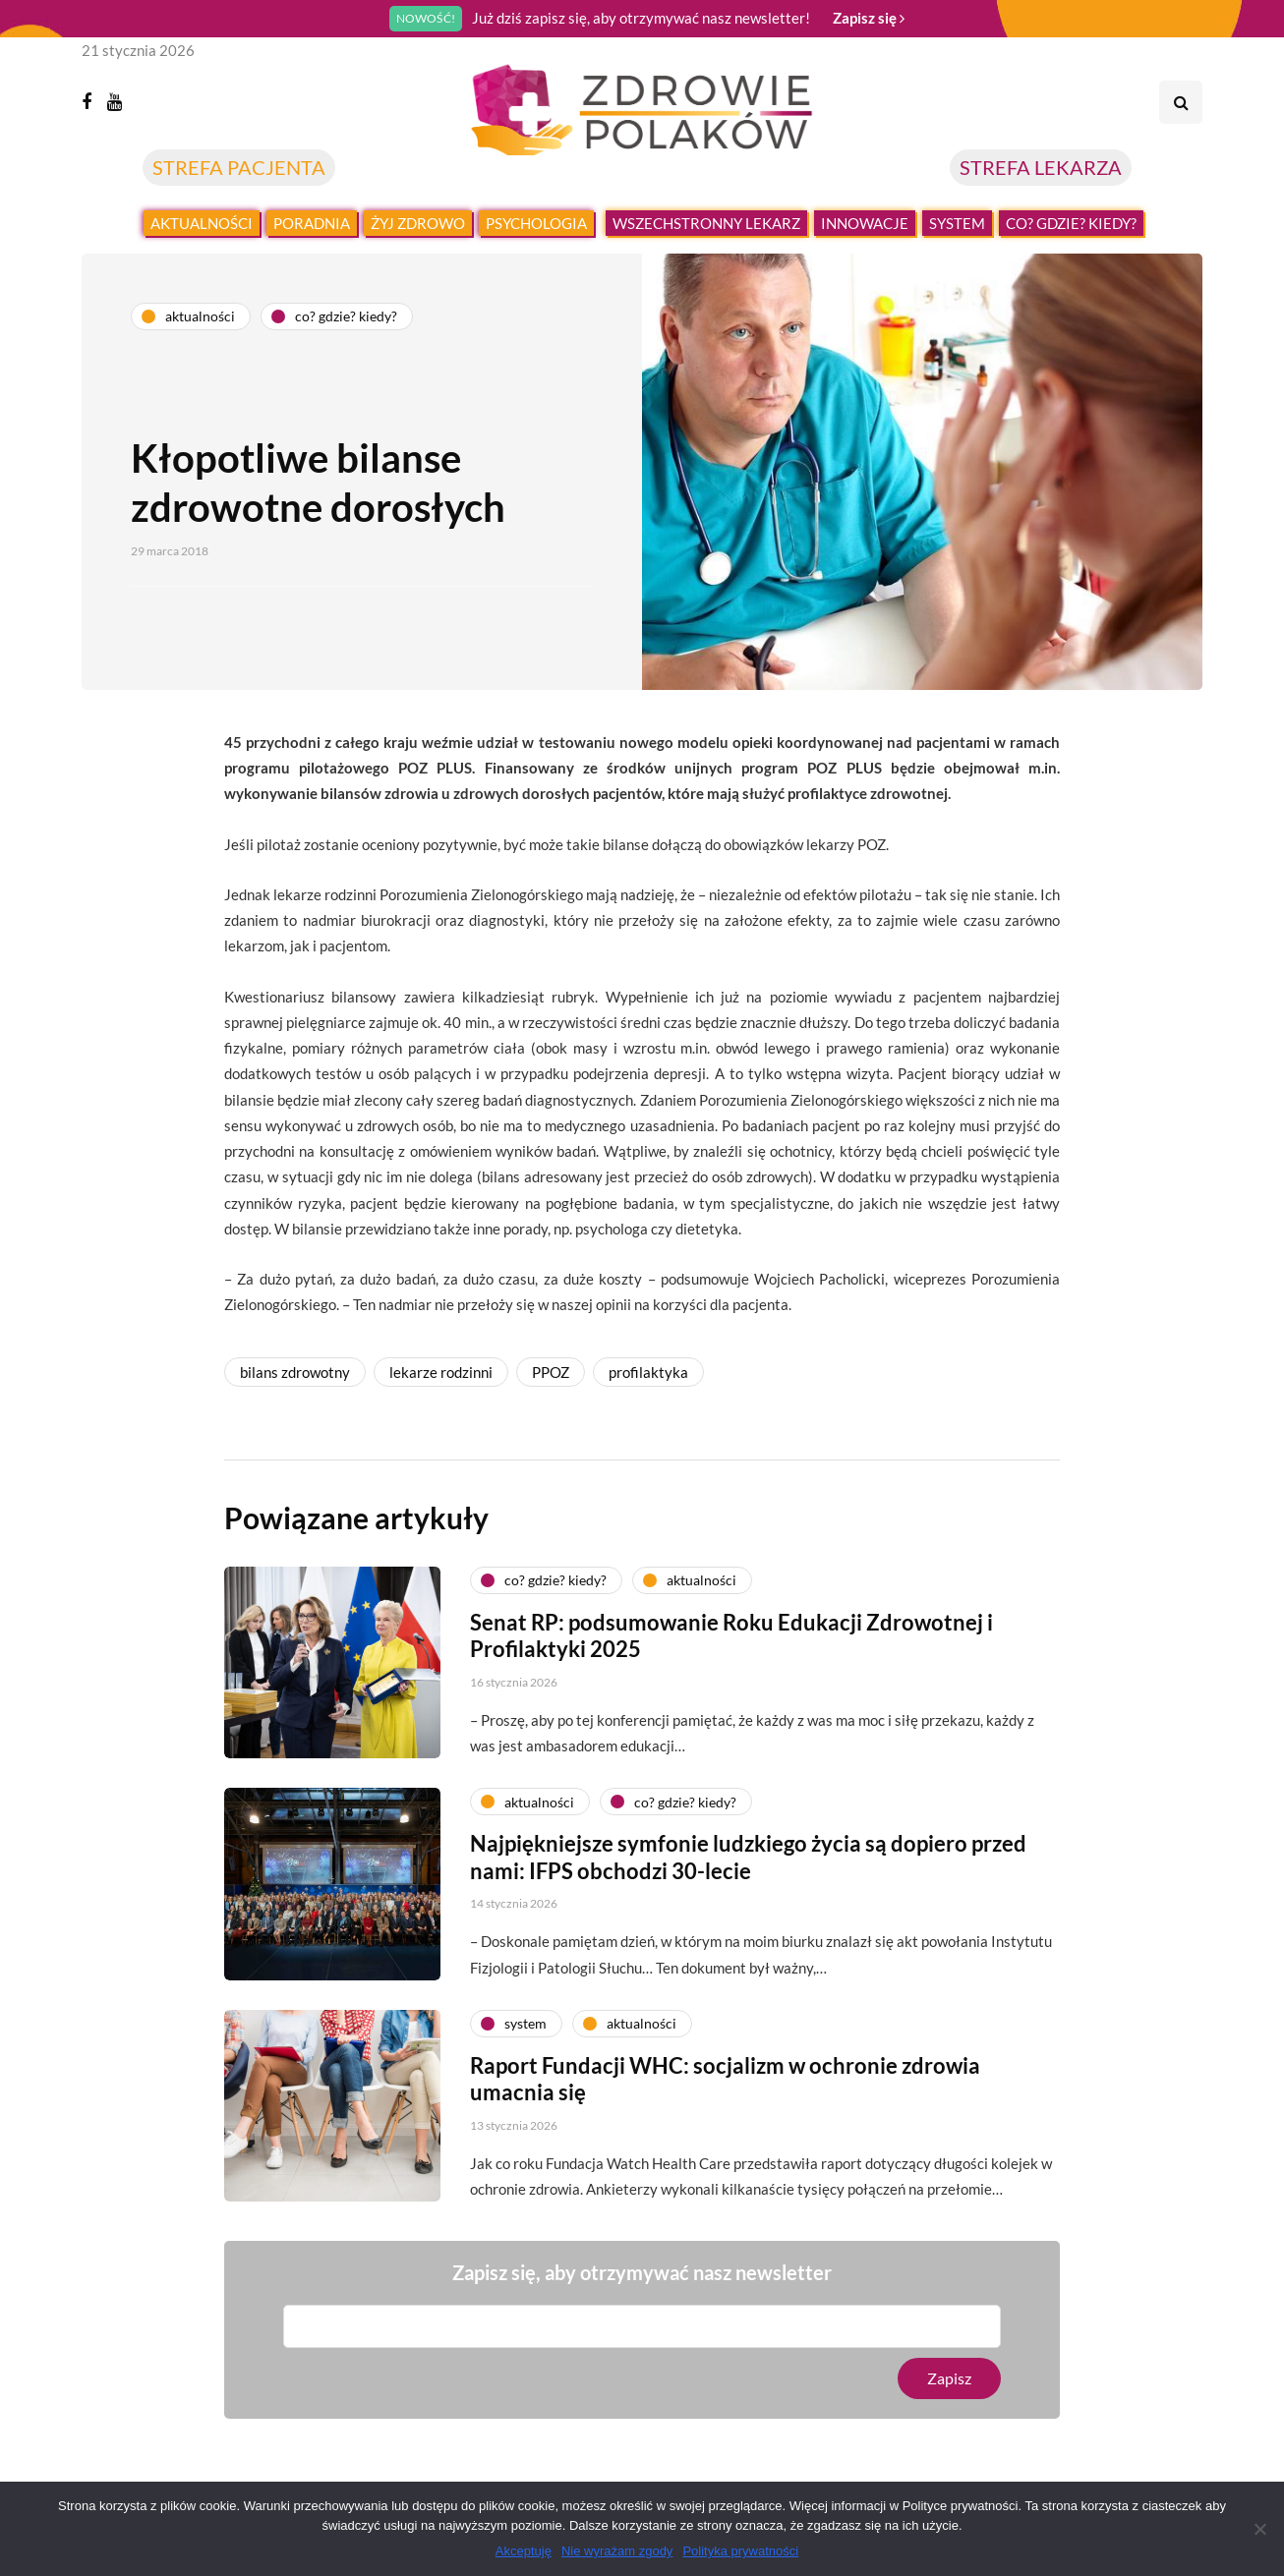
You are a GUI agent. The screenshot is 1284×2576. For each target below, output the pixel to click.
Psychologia (536, 223)
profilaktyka (648, 1372)
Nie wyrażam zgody (616, 2551)
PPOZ (550, 1372)
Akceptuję (524, 2551)
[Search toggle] (1180, 102)
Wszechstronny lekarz (706, 223)
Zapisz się (869, 18)
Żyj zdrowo (418, 223)
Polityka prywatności (740, 2551)
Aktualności (201, 223)
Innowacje (864, 223)
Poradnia (311, 223)
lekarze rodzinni (441, 1372)
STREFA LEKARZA (1041, 167)
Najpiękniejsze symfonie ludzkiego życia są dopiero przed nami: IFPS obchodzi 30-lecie (748, 1873)
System (957, 223)
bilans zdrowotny (295, 1372)
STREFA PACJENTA (238, 167)
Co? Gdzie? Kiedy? (1071, 223)
